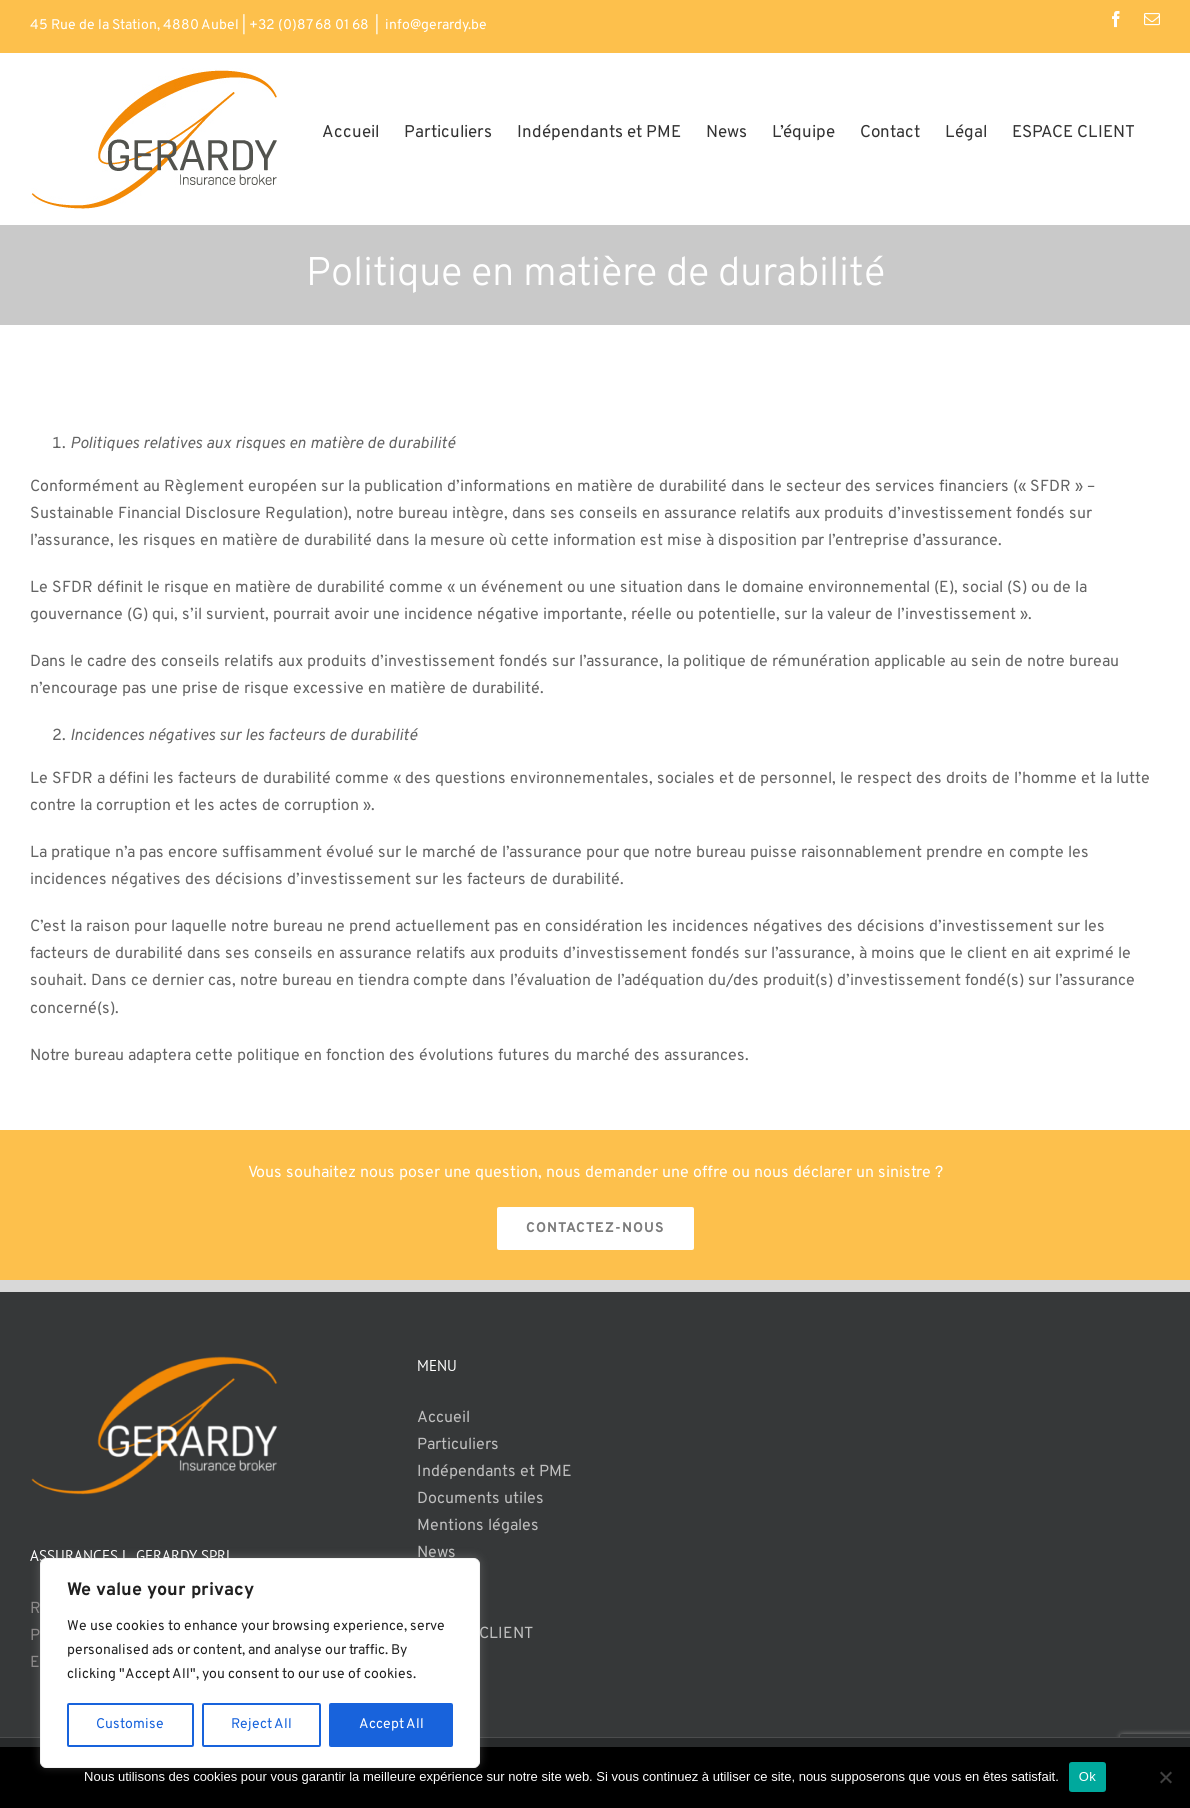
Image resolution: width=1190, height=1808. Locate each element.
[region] (260, 1663)
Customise (130, 1724)
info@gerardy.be (436, 25)
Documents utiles (480, 1499)
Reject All (261, 1724)
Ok (1087, 1776)
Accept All (391, 1724)
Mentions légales (478, 1526)
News (436, 1553)
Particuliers (458, 1445)
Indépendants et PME (494, 1472)
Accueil (443, 1418)
